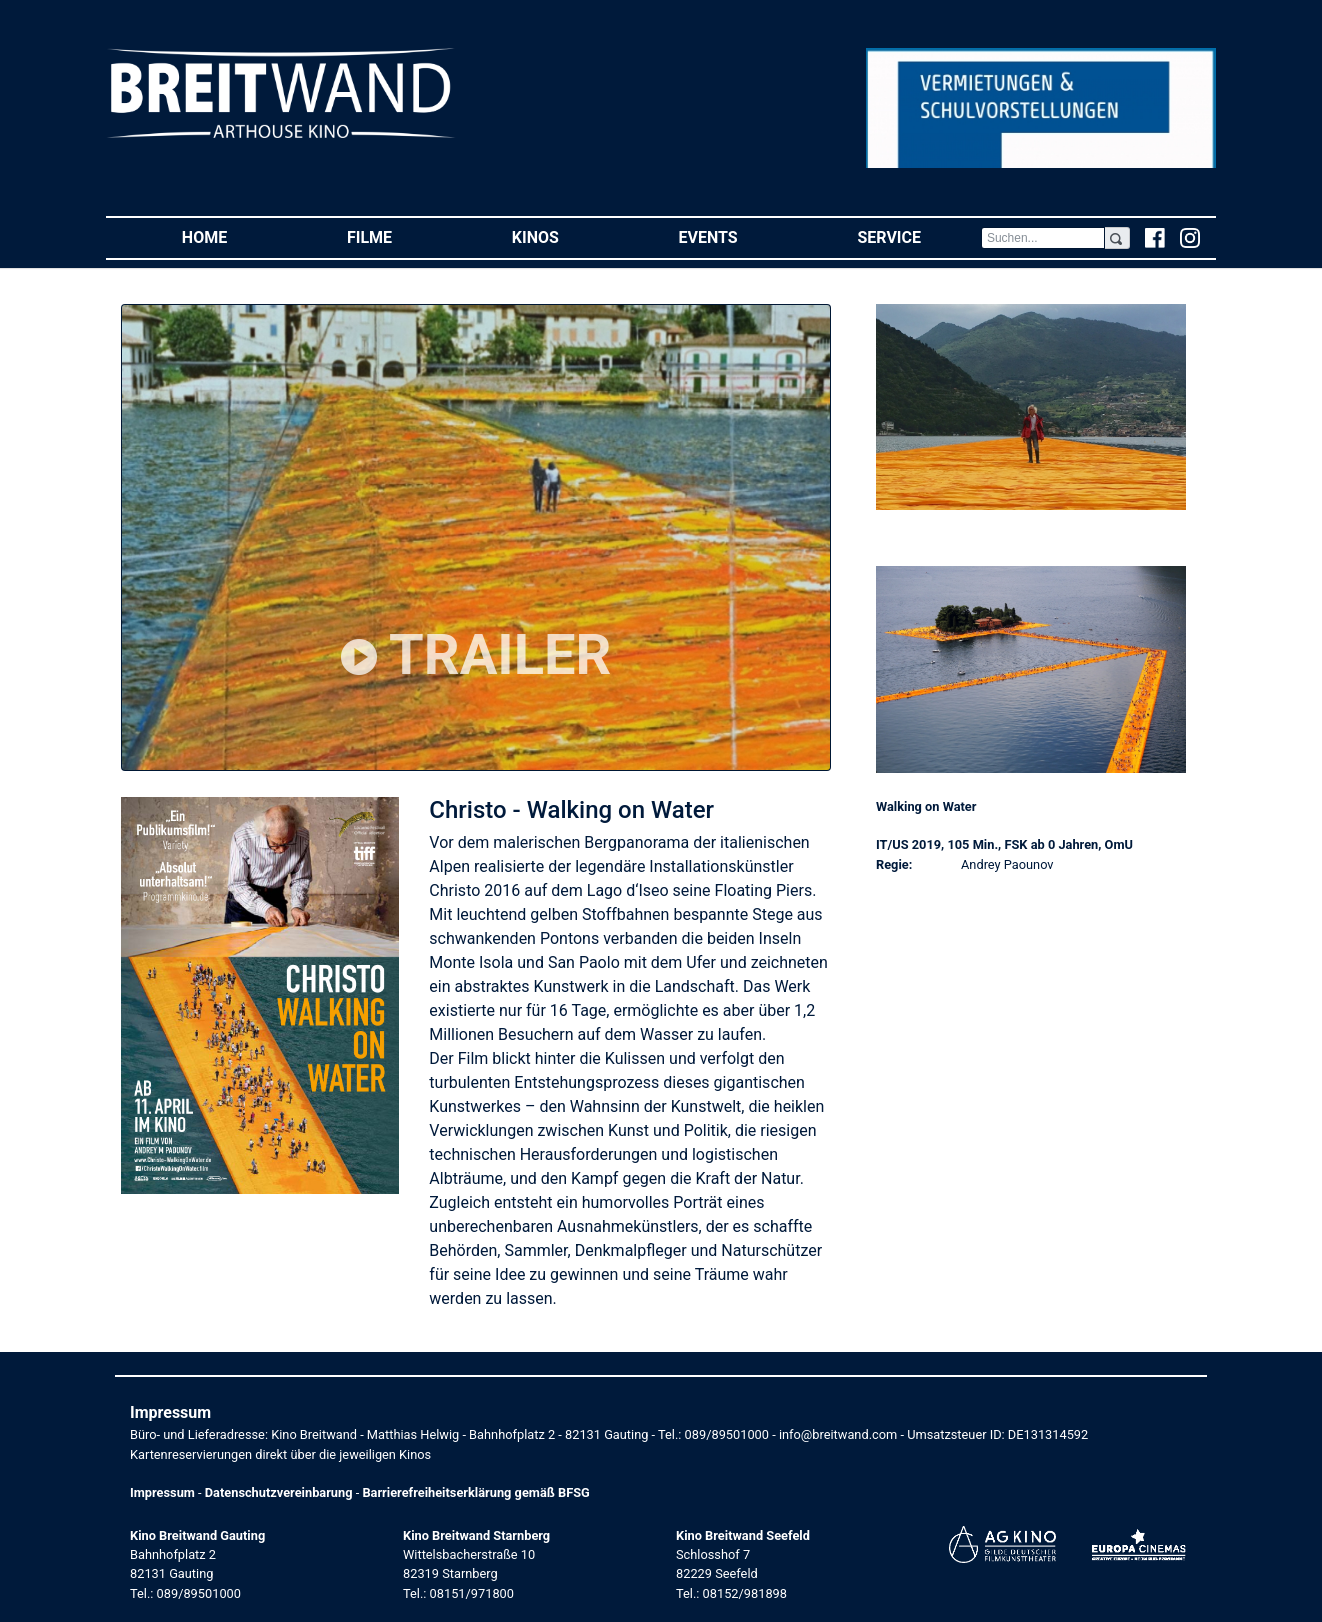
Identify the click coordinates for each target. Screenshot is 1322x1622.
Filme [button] (399, 236)
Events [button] (738, 236)
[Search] (1043, 238)
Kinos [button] (565, 236)
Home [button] (234, 236)
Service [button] (918, 236)
